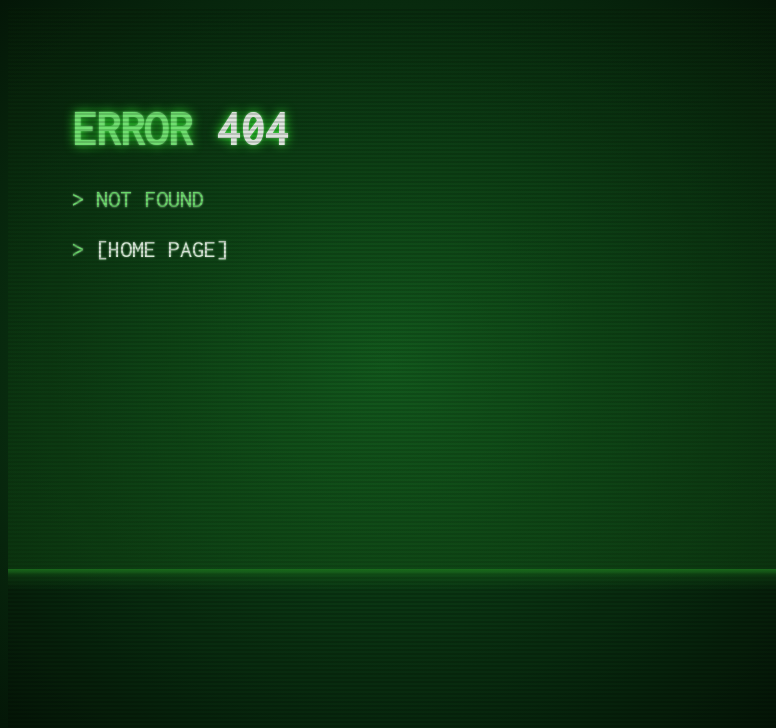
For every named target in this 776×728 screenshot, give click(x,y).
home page (162, 249)
